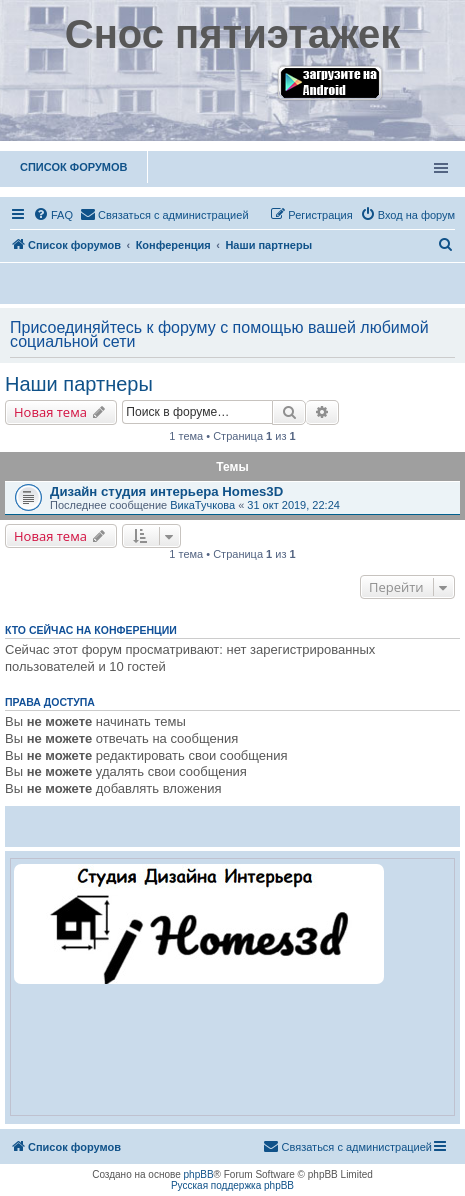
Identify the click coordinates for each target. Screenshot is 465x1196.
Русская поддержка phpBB (232, 1185)
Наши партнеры (79, 384)
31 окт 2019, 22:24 (293, 505)
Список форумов (73, 167)
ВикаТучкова (202, 505)
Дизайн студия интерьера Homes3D (166, 491)
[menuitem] (53, 215)
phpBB (199, 1174)
